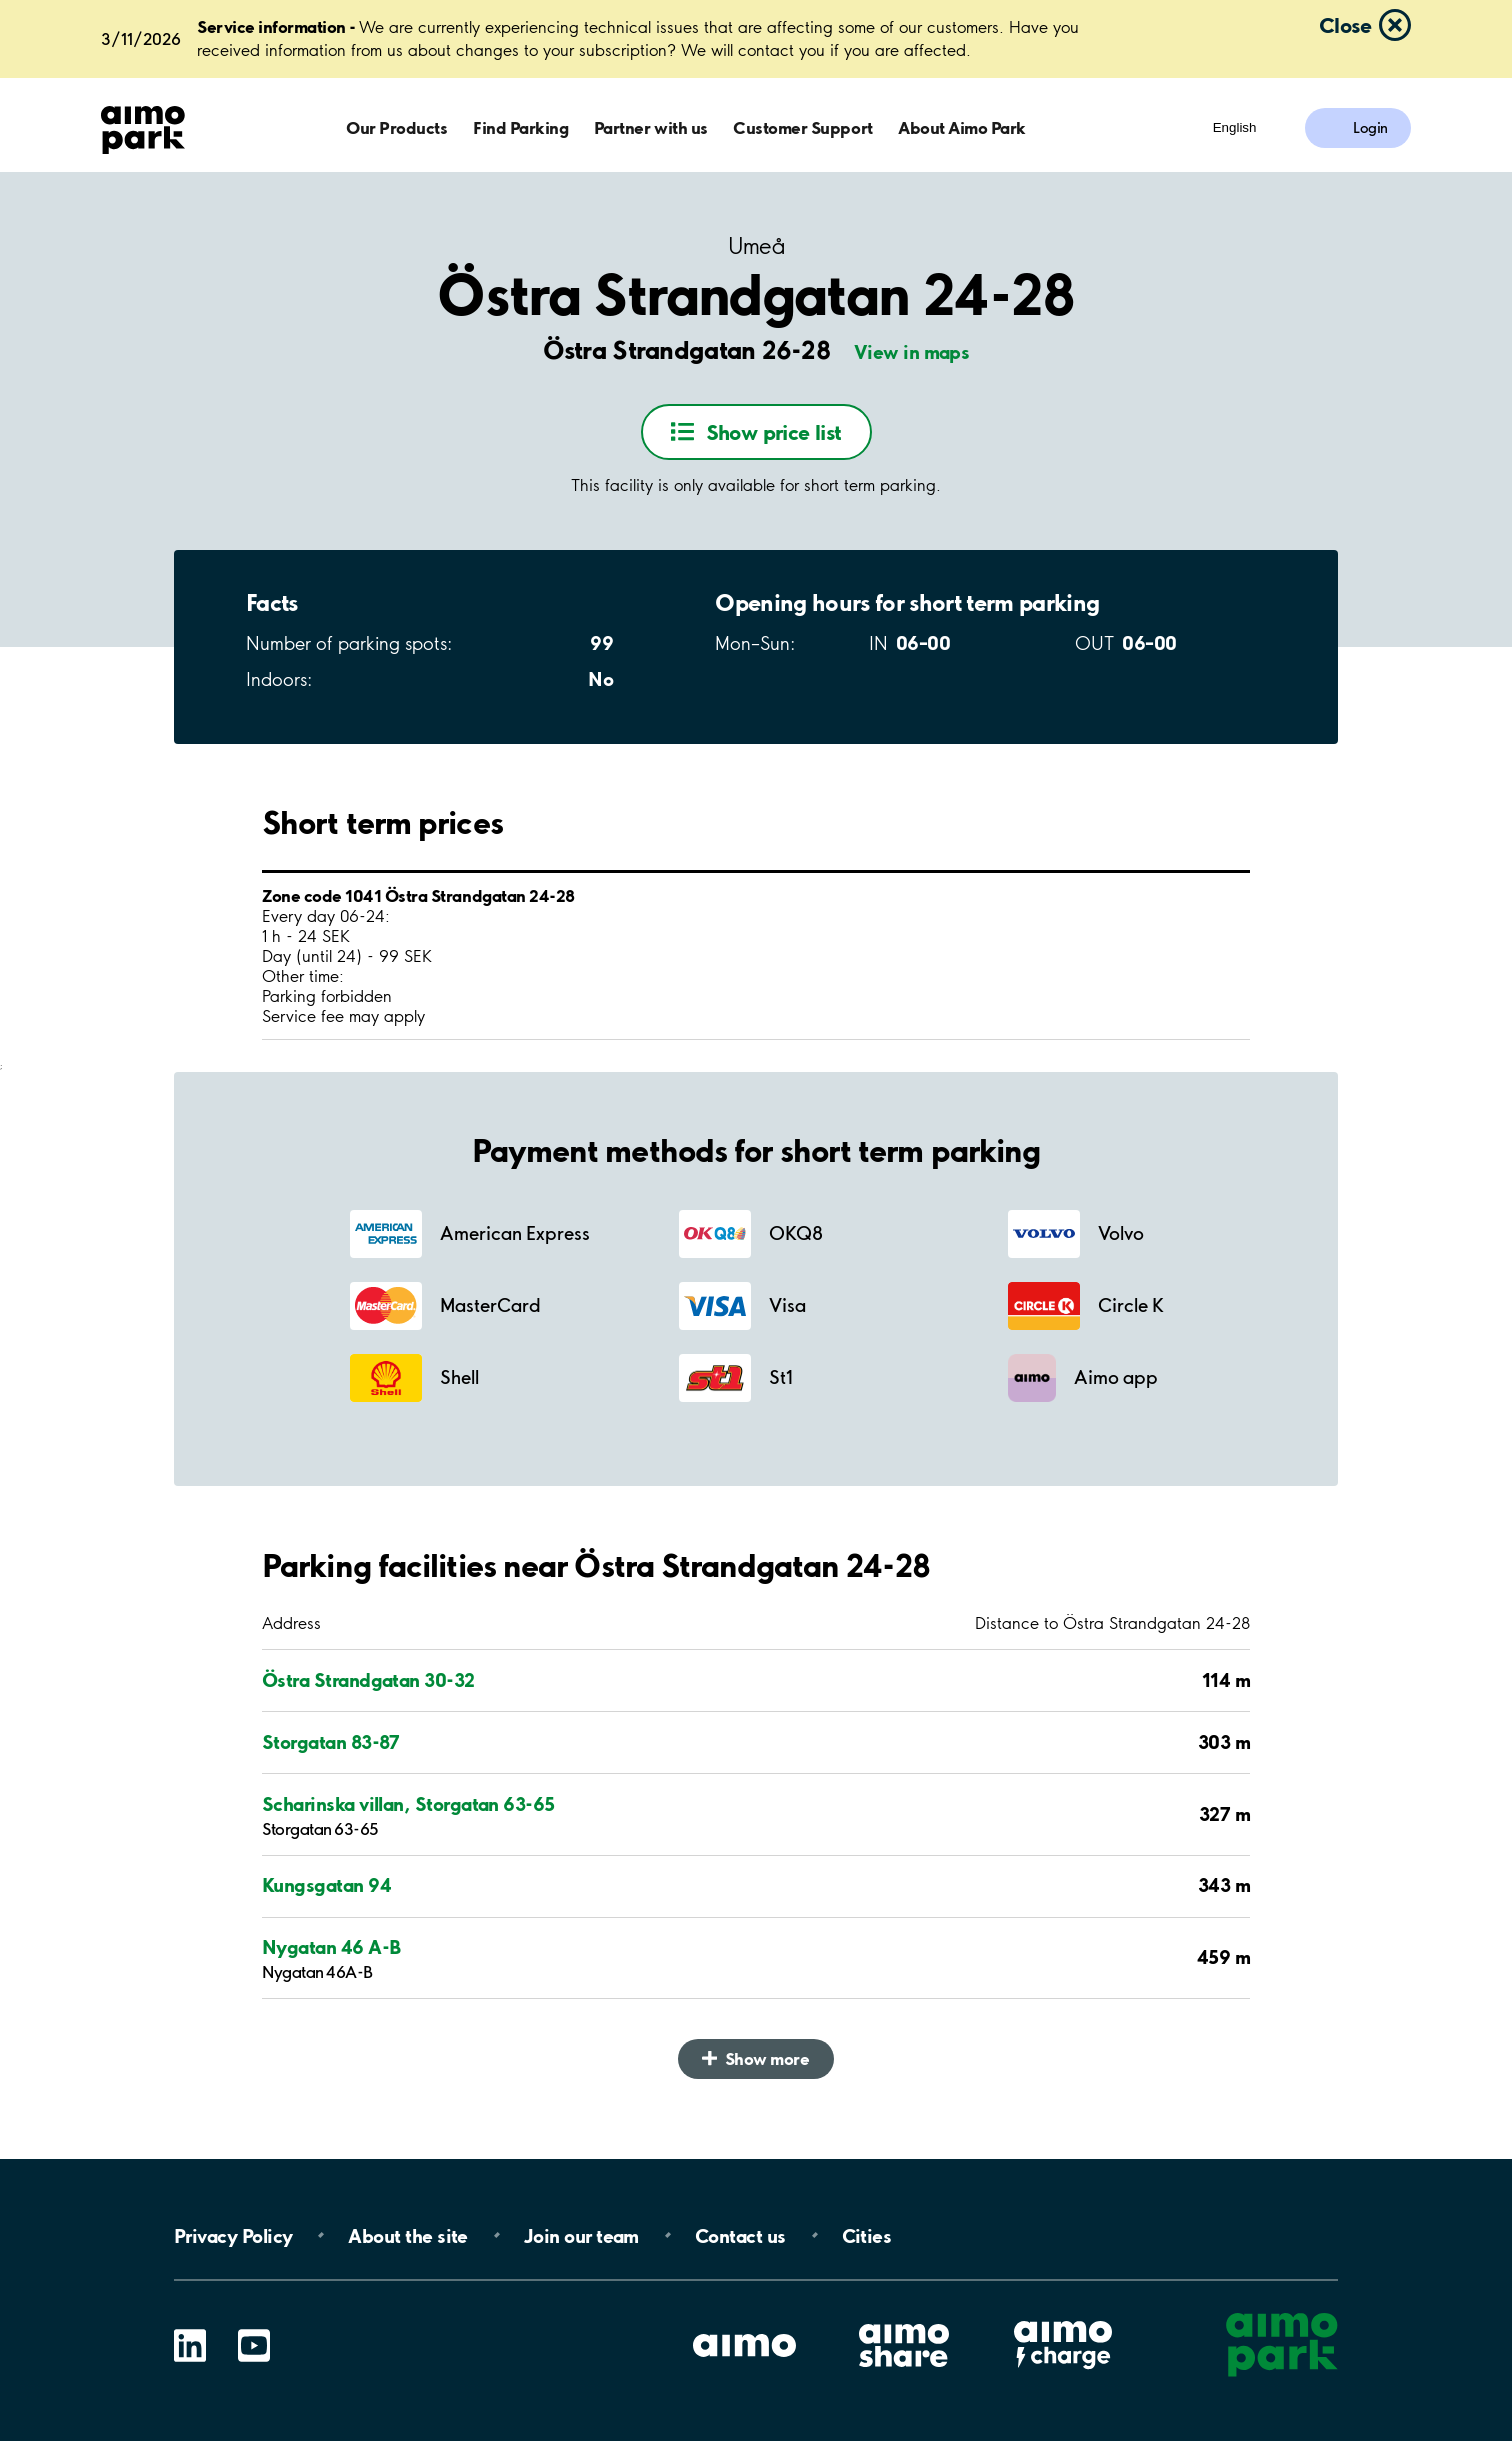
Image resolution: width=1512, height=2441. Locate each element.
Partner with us (651, 127)
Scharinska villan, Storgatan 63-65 (408, 1804)
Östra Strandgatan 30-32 (368, 1680)
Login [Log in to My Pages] (1370, 128)
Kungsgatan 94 (326, 1885)
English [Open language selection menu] (1235, 127)
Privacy (233, 2235)
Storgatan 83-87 (331, 1742)
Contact (740, 2235)
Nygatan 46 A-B (331, 1947)
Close (1345, 25)
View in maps (912, 352)
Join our (581, 2235)
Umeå (756, 246)
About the (407, 2235)
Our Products (396, 127)
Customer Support (802, 127)
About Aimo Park (962, 127)
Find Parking (520, 127)
